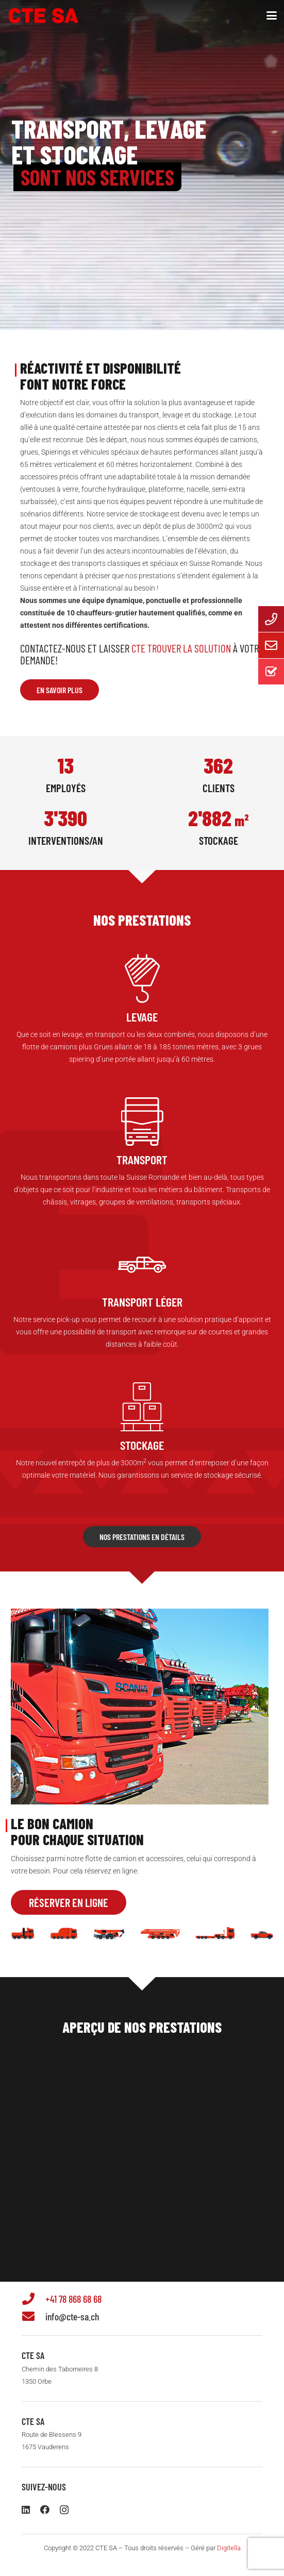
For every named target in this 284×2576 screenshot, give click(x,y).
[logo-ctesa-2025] (43, 16)
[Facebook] (44, 2509)
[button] (271, 15)
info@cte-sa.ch (72, 2316)
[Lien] (142, 1020)
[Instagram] (64, 2510)
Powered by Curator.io (236, 2251)
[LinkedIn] (26, 2509)
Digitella (229, 2548)
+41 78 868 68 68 (73, 2299)
